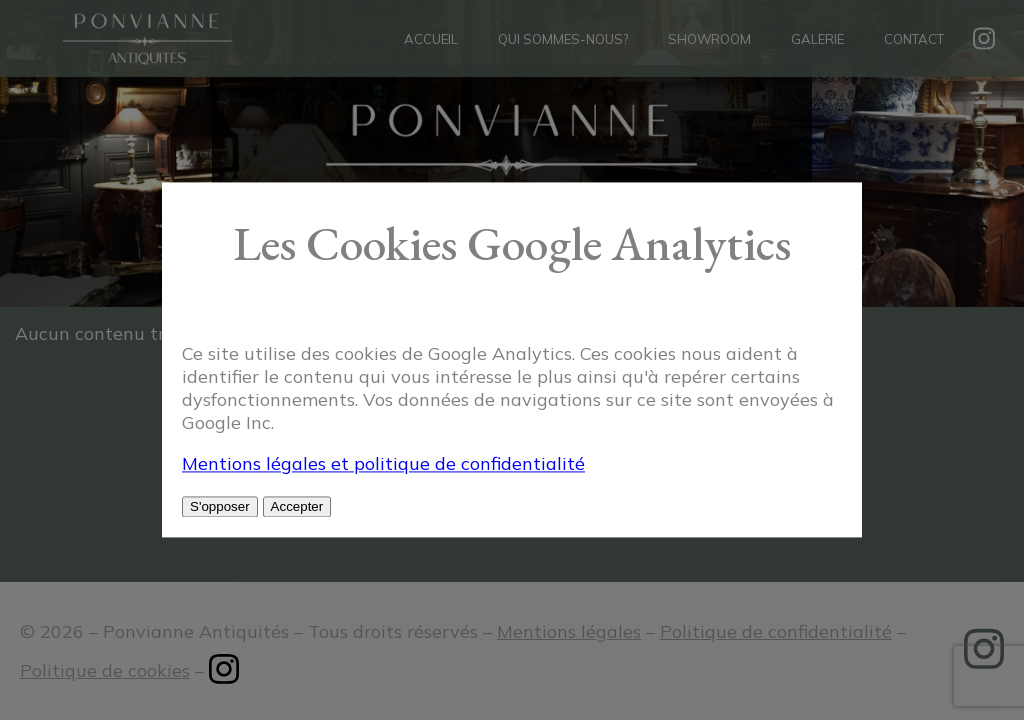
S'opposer (220, 507)
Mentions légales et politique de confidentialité (383, 464)
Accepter (297, 507)
